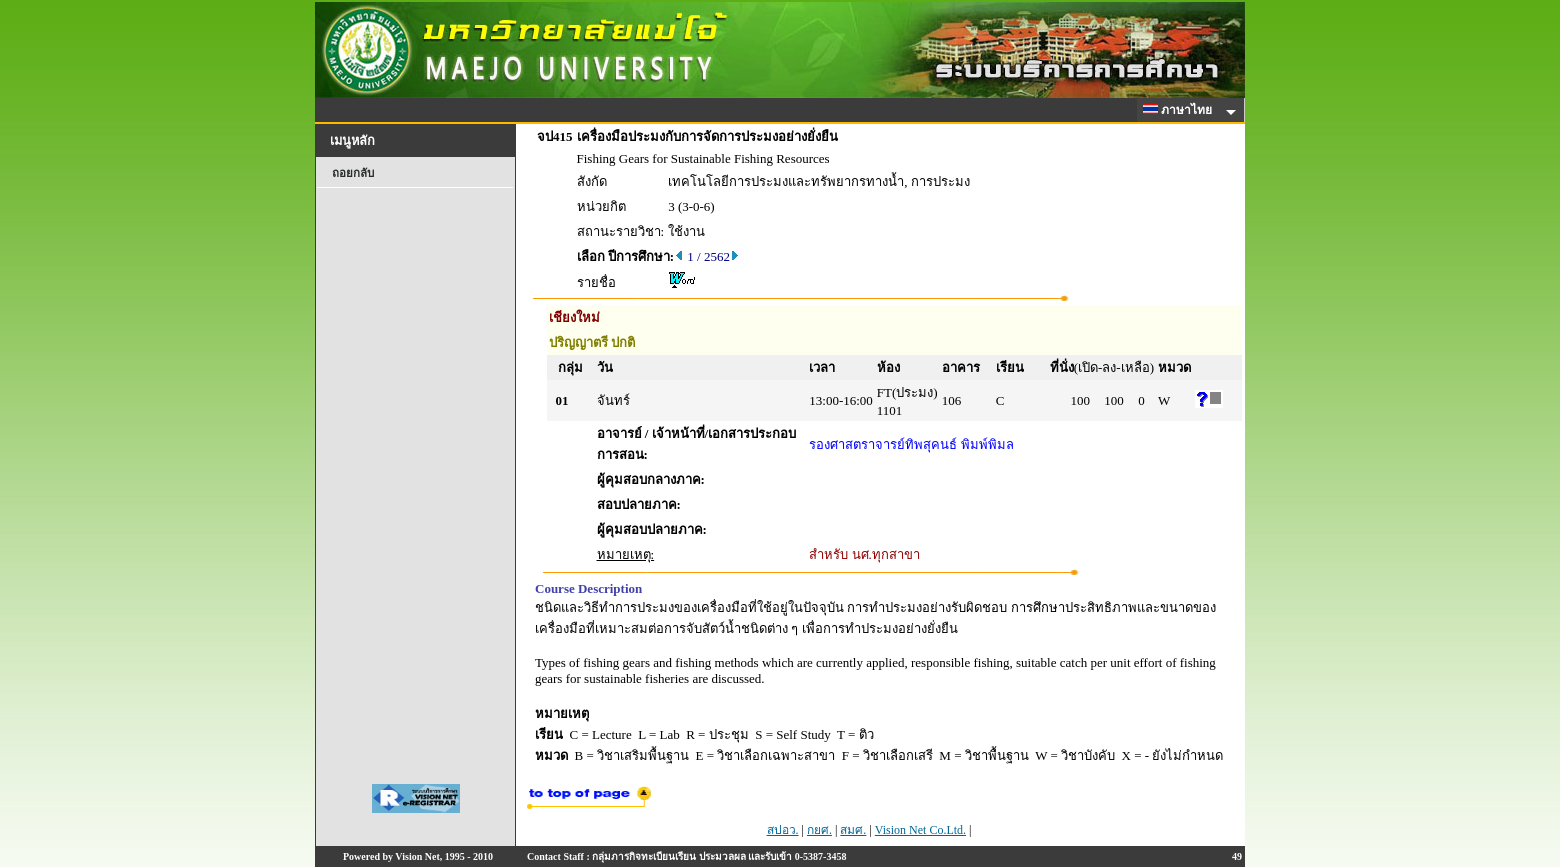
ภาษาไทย (1181, 110)
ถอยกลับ (353, 173)
